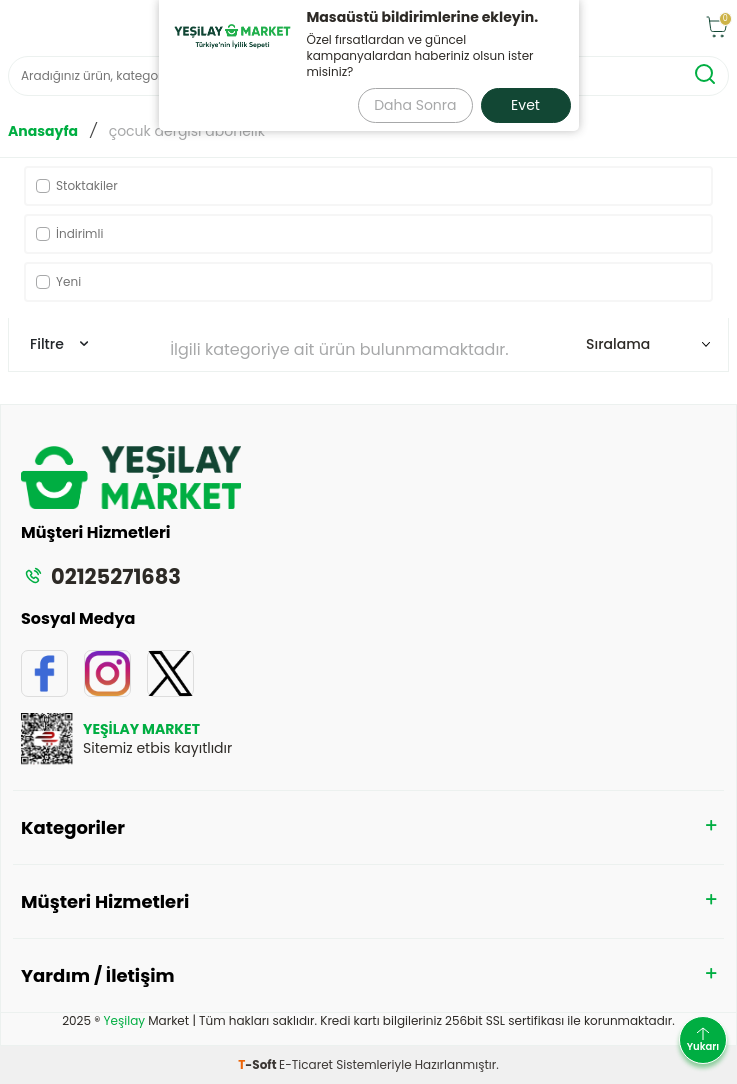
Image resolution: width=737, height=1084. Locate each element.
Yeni (58, 281)
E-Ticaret (306, 1064)
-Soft (258, 1064)
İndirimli (69, 233)
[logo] (356, 28)
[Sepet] (717, 28)
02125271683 (101, 576)
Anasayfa (43, 131)
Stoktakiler (77, 185)
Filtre (59, 344)
